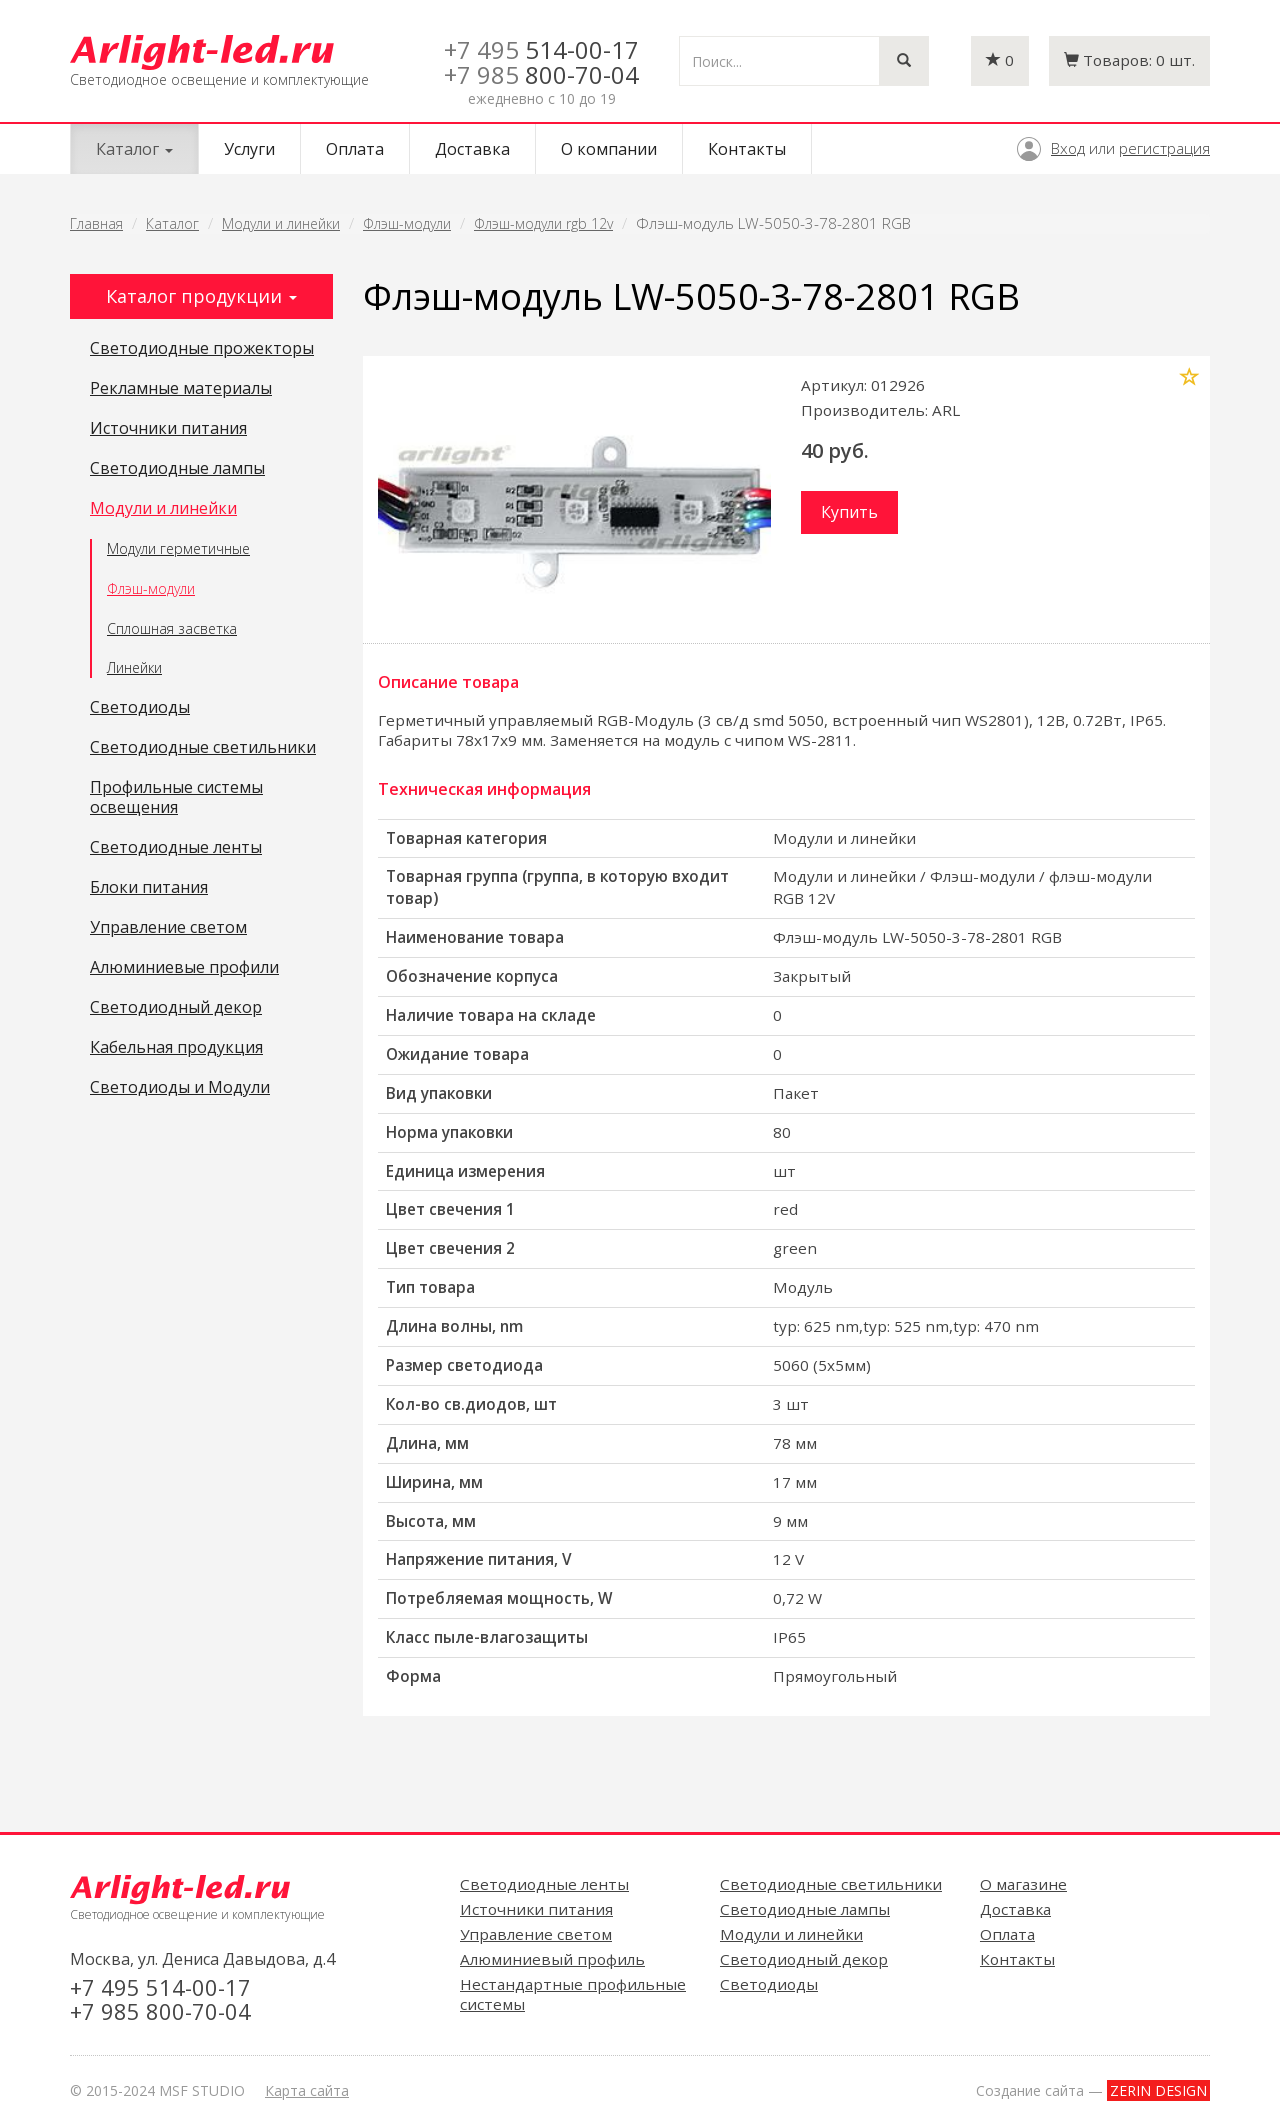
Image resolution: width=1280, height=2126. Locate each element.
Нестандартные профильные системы (573, 1994)
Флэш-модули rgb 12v (543, 223)
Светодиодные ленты (176, 848)
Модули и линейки (281, 223)
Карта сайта (307, 2090)
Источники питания (168, 429)
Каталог (172, 223)
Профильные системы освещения (176, 798)
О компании (609, 149)
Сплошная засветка (172, 628)
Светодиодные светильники (203, 748)
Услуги (249, 149)
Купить (849, 512)
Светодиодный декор (176, 1008)
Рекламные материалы (181, 389)
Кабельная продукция (176, 1048)
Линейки (134, 667)
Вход (1068, 148)
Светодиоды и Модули (180, 1088)
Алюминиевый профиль (552, 1959)
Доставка (472, 149)
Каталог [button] (134, 149)
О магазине (1023, 1884)
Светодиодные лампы (177, 469)
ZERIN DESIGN (1158, 2090)
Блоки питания (149, 888)
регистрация (1164, 148)
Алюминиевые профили (184, 968)
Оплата (355, 149)
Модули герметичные (178, 548)
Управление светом (168, 928)
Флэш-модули (407, 223)
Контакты (747, 149)
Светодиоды (140, 708)
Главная (96, 223)
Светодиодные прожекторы (202, 349)
